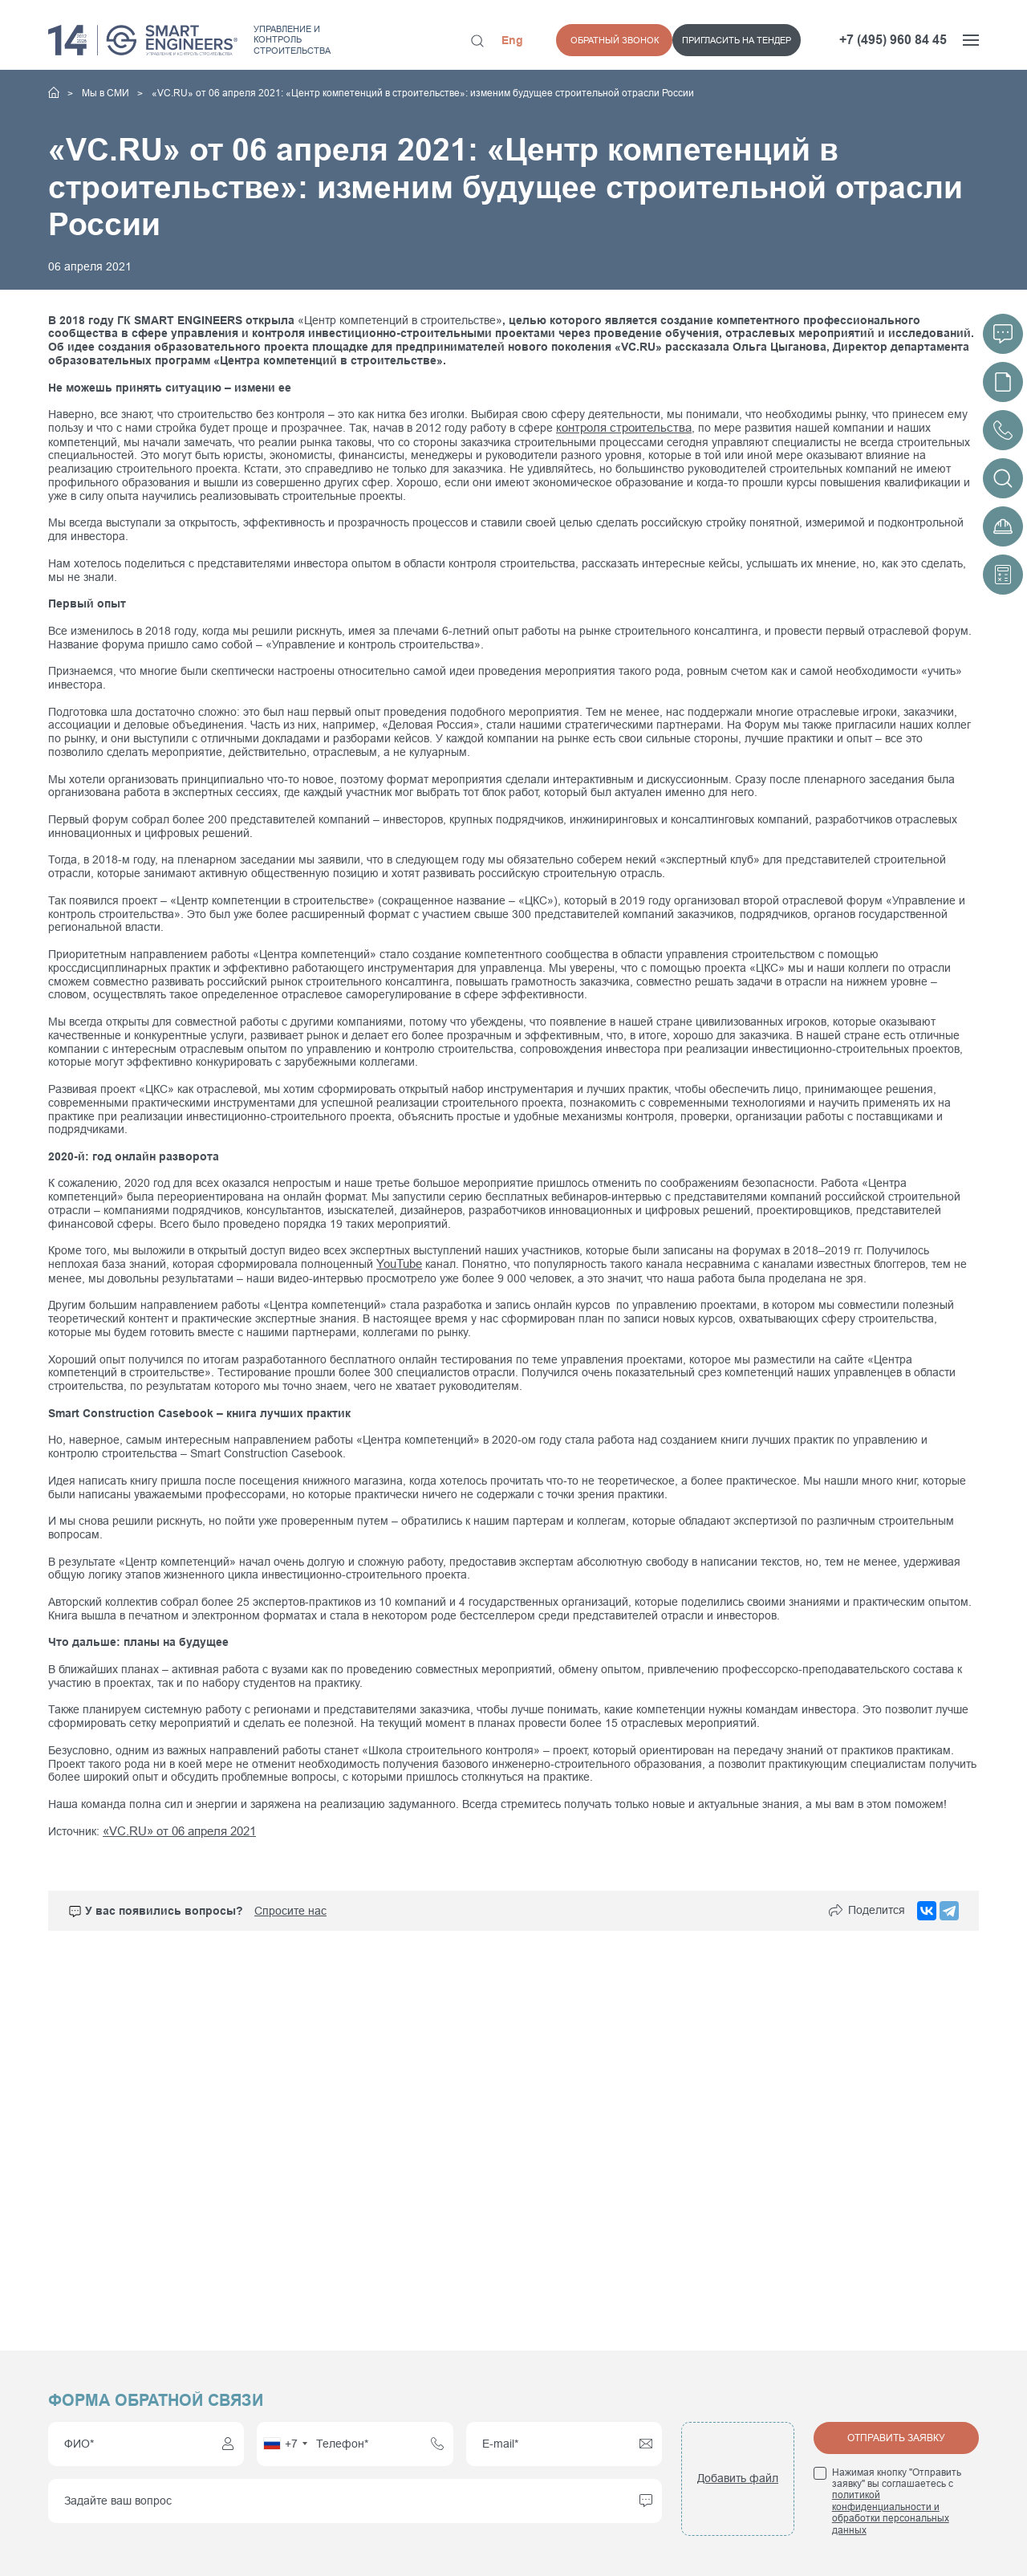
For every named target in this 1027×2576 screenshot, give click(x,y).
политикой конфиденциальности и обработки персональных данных (890, 2512)
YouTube (398, 1263)
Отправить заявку (896, 2438)
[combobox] (285, 2444)
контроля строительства (619, 427)
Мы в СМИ (107, 93)
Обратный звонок (757, 40)
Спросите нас (290, 1909)
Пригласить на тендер (620, 40)
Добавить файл (737, 2478)
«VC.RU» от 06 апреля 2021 (177, 1829)
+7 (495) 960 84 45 (893, 40)
